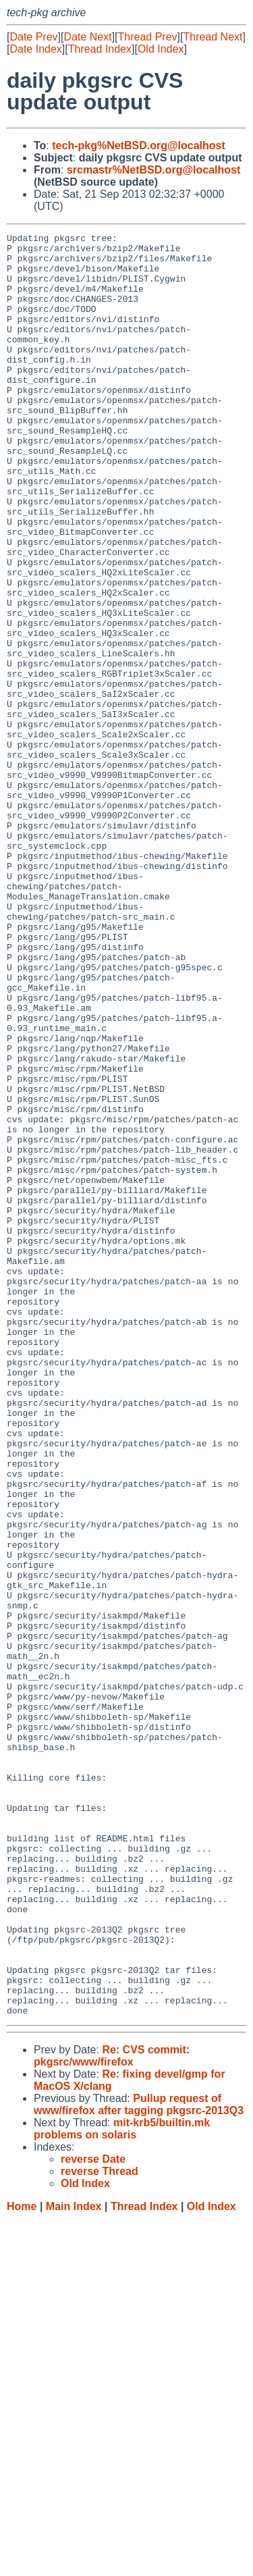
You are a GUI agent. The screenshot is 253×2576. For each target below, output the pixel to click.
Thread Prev (147, 37)
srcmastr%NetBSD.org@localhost (153, 170)
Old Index (161, 49)
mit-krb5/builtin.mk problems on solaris (122, 2485)
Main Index (74, 2563)
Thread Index (100, 49)
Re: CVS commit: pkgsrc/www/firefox (112, 2412)
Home (21, 2563)
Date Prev (33, 37)
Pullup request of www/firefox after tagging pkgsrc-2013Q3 (139, 2461)
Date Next (87, 37)
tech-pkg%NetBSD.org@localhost (138, 145)
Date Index (35, 49)
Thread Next (212, 37)
